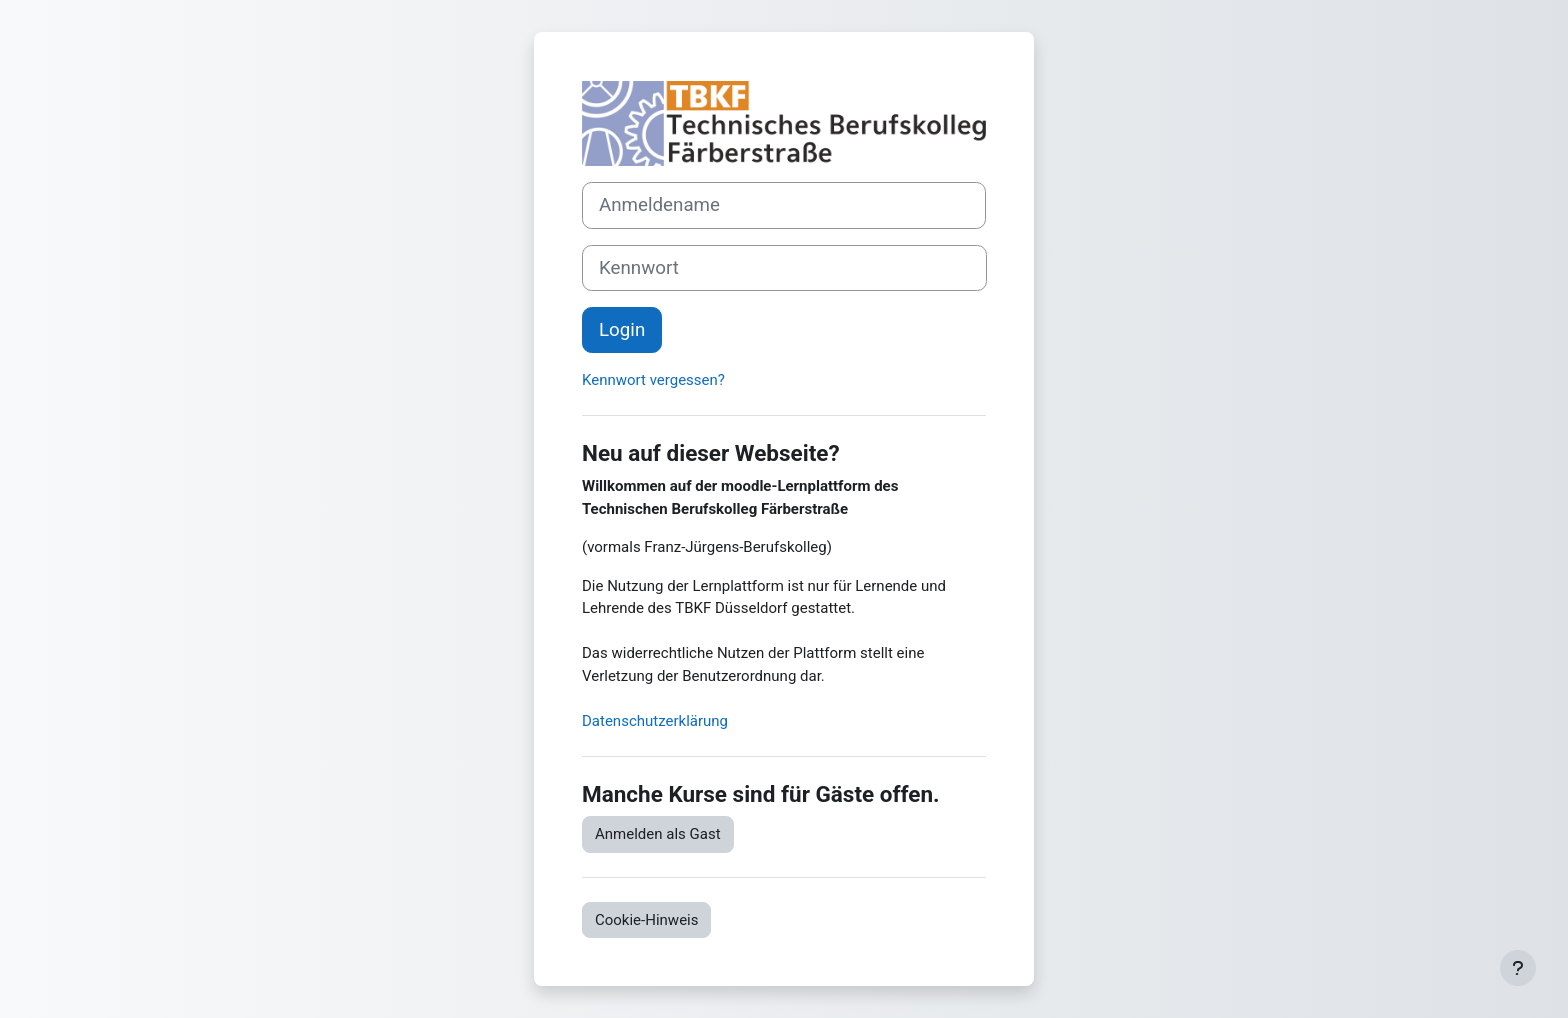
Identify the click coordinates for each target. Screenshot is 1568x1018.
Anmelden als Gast (658, 834)
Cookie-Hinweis (646, 920)
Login (622, 330)
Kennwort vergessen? (653, 380)
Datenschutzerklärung (655, 721)
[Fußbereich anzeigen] (1518, 968)
